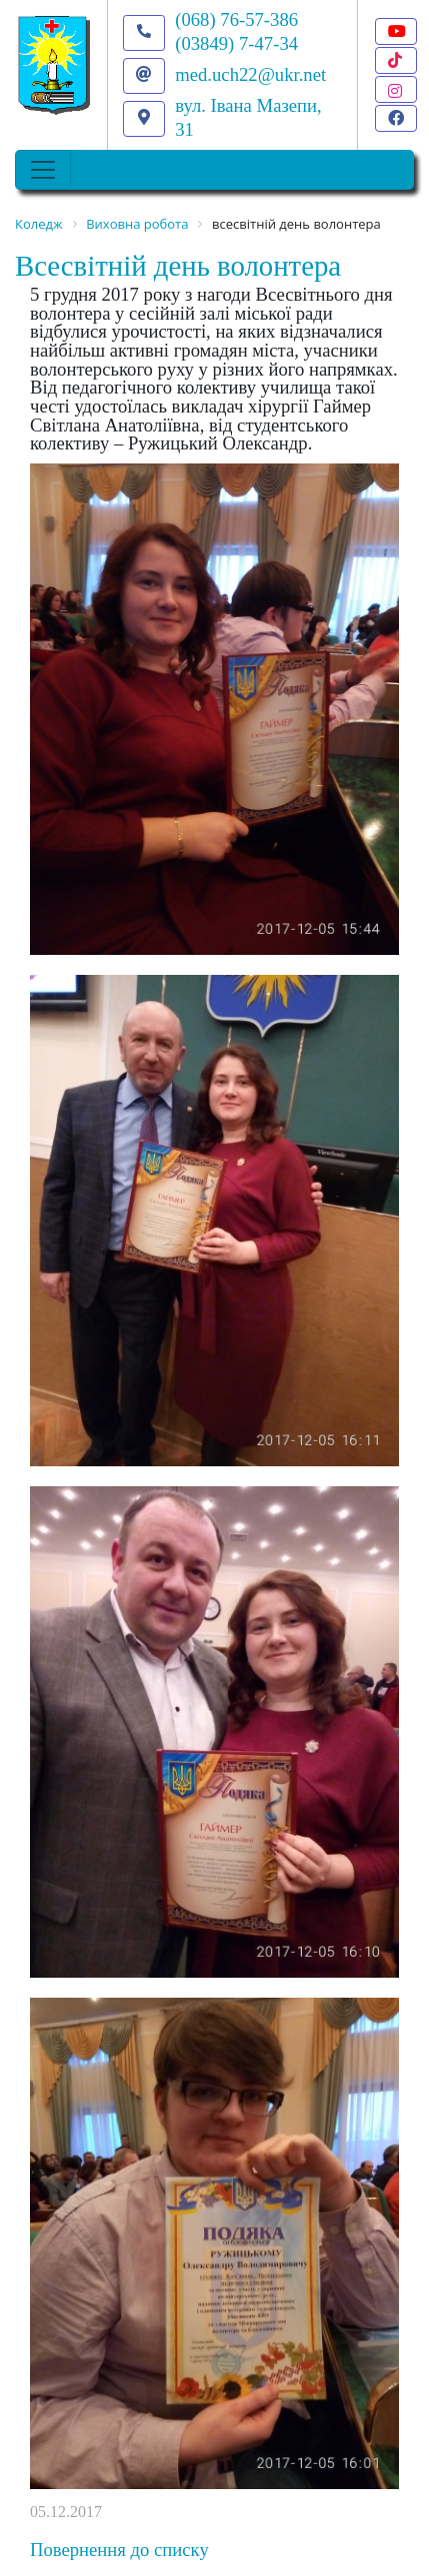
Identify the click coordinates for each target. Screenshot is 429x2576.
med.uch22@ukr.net (250, 74)
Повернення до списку (119, 2549)
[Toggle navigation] (43, 170)
